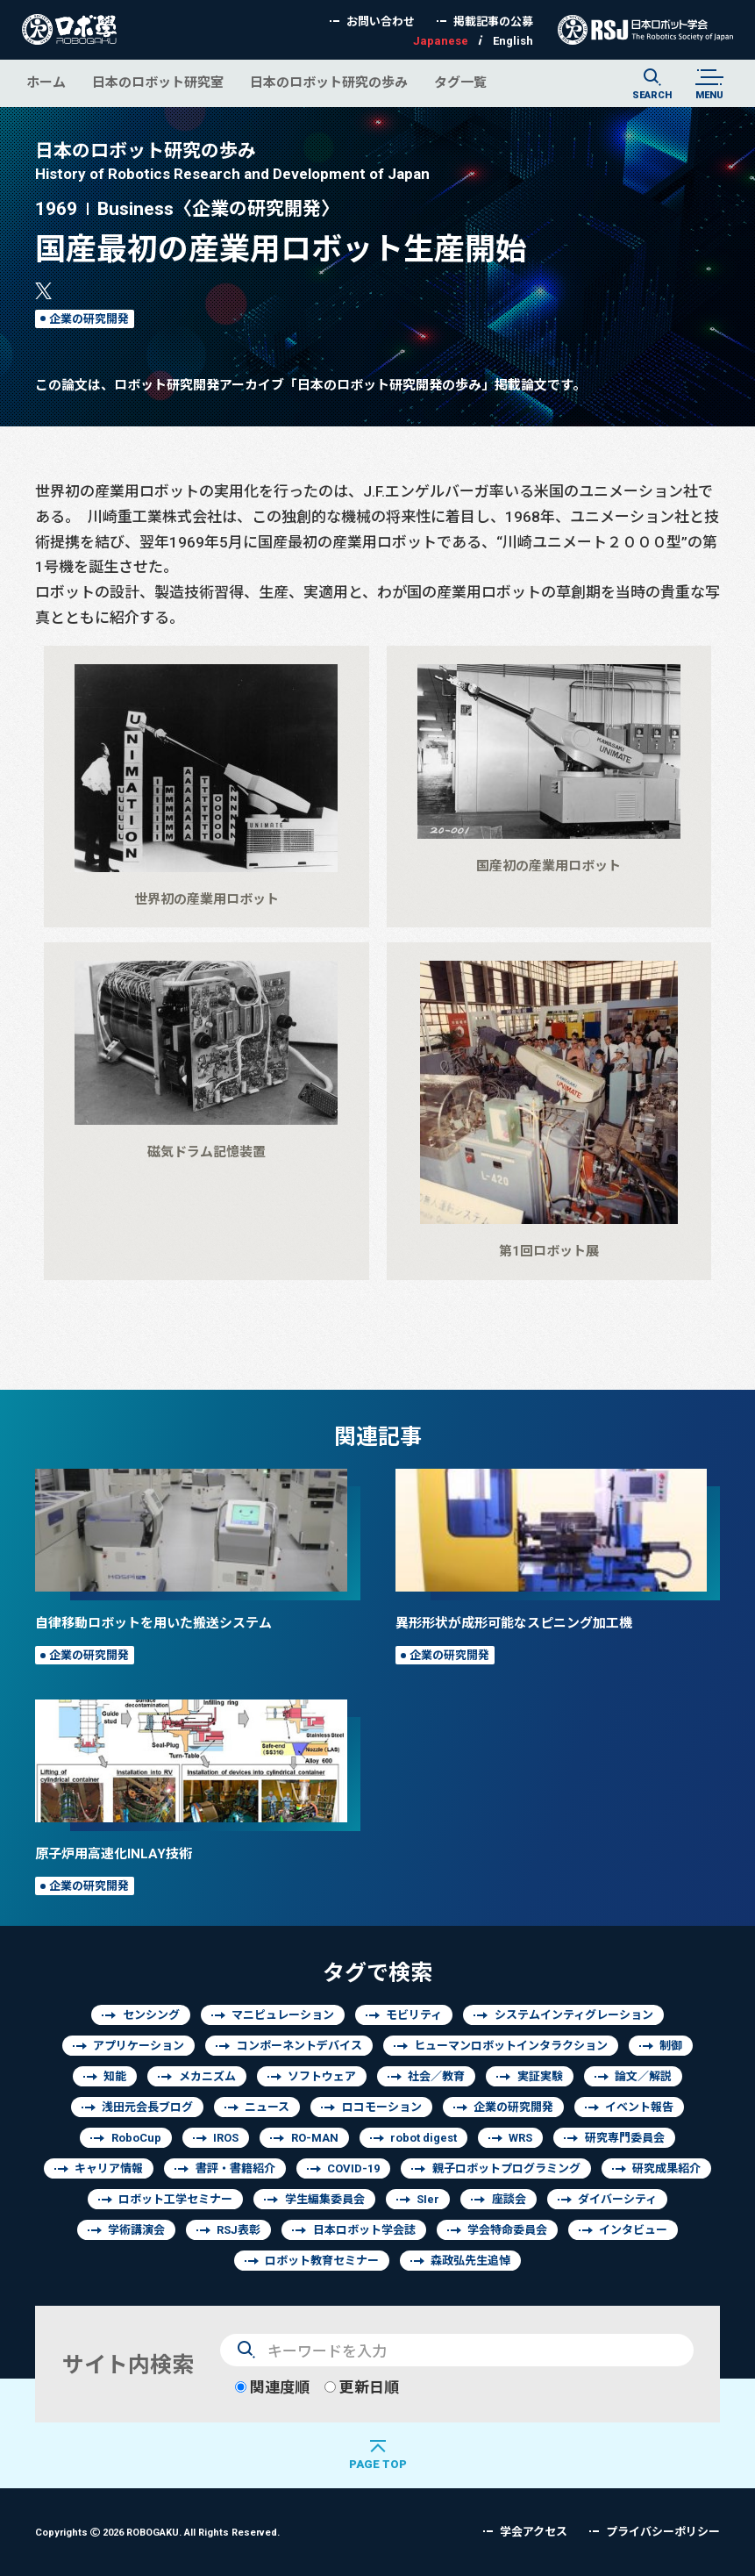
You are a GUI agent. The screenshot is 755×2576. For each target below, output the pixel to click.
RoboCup (136, 2137)
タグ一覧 (460, 82)
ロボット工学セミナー (175, 2199)
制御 (670, 2045)
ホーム (46, 82)
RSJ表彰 (238, 2230)
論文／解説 (643, 2076)
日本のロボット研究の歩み (329, 82)
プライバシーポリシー (663, 2531)
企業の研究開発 (89, 319)
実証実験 (540, 2076)
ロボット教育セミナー (322, 2260)
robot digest (423, 2137)
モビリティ (414, 2015)
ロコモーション (382, 2107)
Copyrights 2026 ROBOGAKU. (157, 2532)
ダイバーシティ (617, 2199)
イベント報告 (639, 2107)
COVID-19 (353, 2168)
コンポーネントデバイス (299, 2045)
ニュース (267, 2107)
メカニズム (207, 2076)
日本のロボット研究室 (158, 82)
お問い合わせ (380, 21)
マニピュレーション (282, 2015)
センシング (151, 2015)
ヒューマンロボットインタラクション (511, 2045)
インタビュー (633, 2230)
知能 (114, 2076)
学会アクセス (533, 2531)
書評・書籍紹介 (235, 2168)
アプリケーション (138, 2045)
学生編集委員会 (325, 2199)
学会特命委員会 (507, 2230)
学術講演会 (136, 2230)
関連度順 (272, 2386)
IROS (226, 2137)
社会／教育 (436, 2076)
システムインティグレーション (574, 2015)
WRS (520, 2137)
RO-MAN (314, 2137)
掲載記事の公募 (493, 21)
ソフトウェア (322, 2076)
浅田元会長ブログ (147, 2107)
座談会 (509, 2199)
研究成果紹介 (666, 2168)
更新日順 (361, 2386)
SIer (428, 2199)
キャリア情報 (109, 2168)
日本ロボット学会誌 (364, 2230)
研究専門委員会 (625, 2137)
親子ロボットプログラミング (506, 2168)
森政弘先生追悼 (470, 2260)
